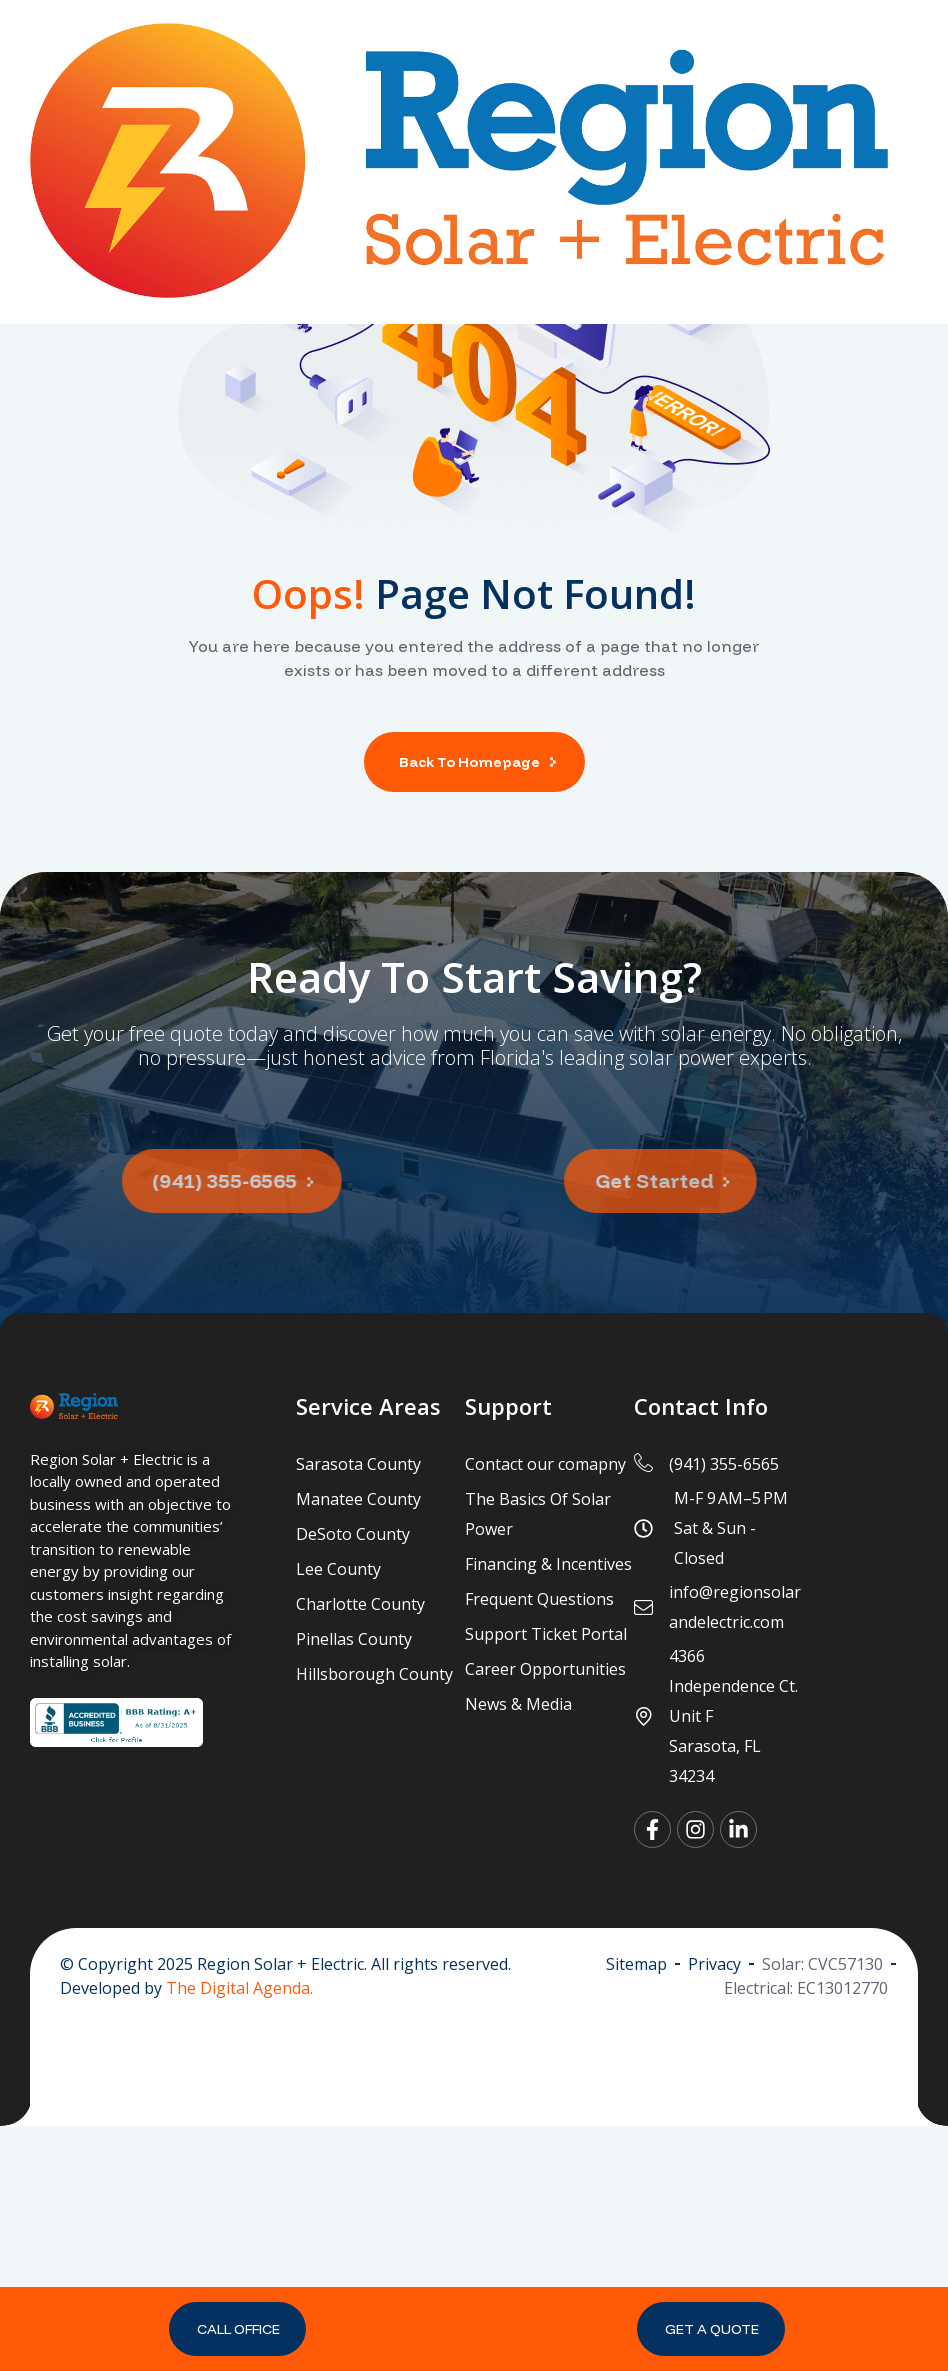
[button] (237, 2329)
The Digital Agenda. (239, 2232)
